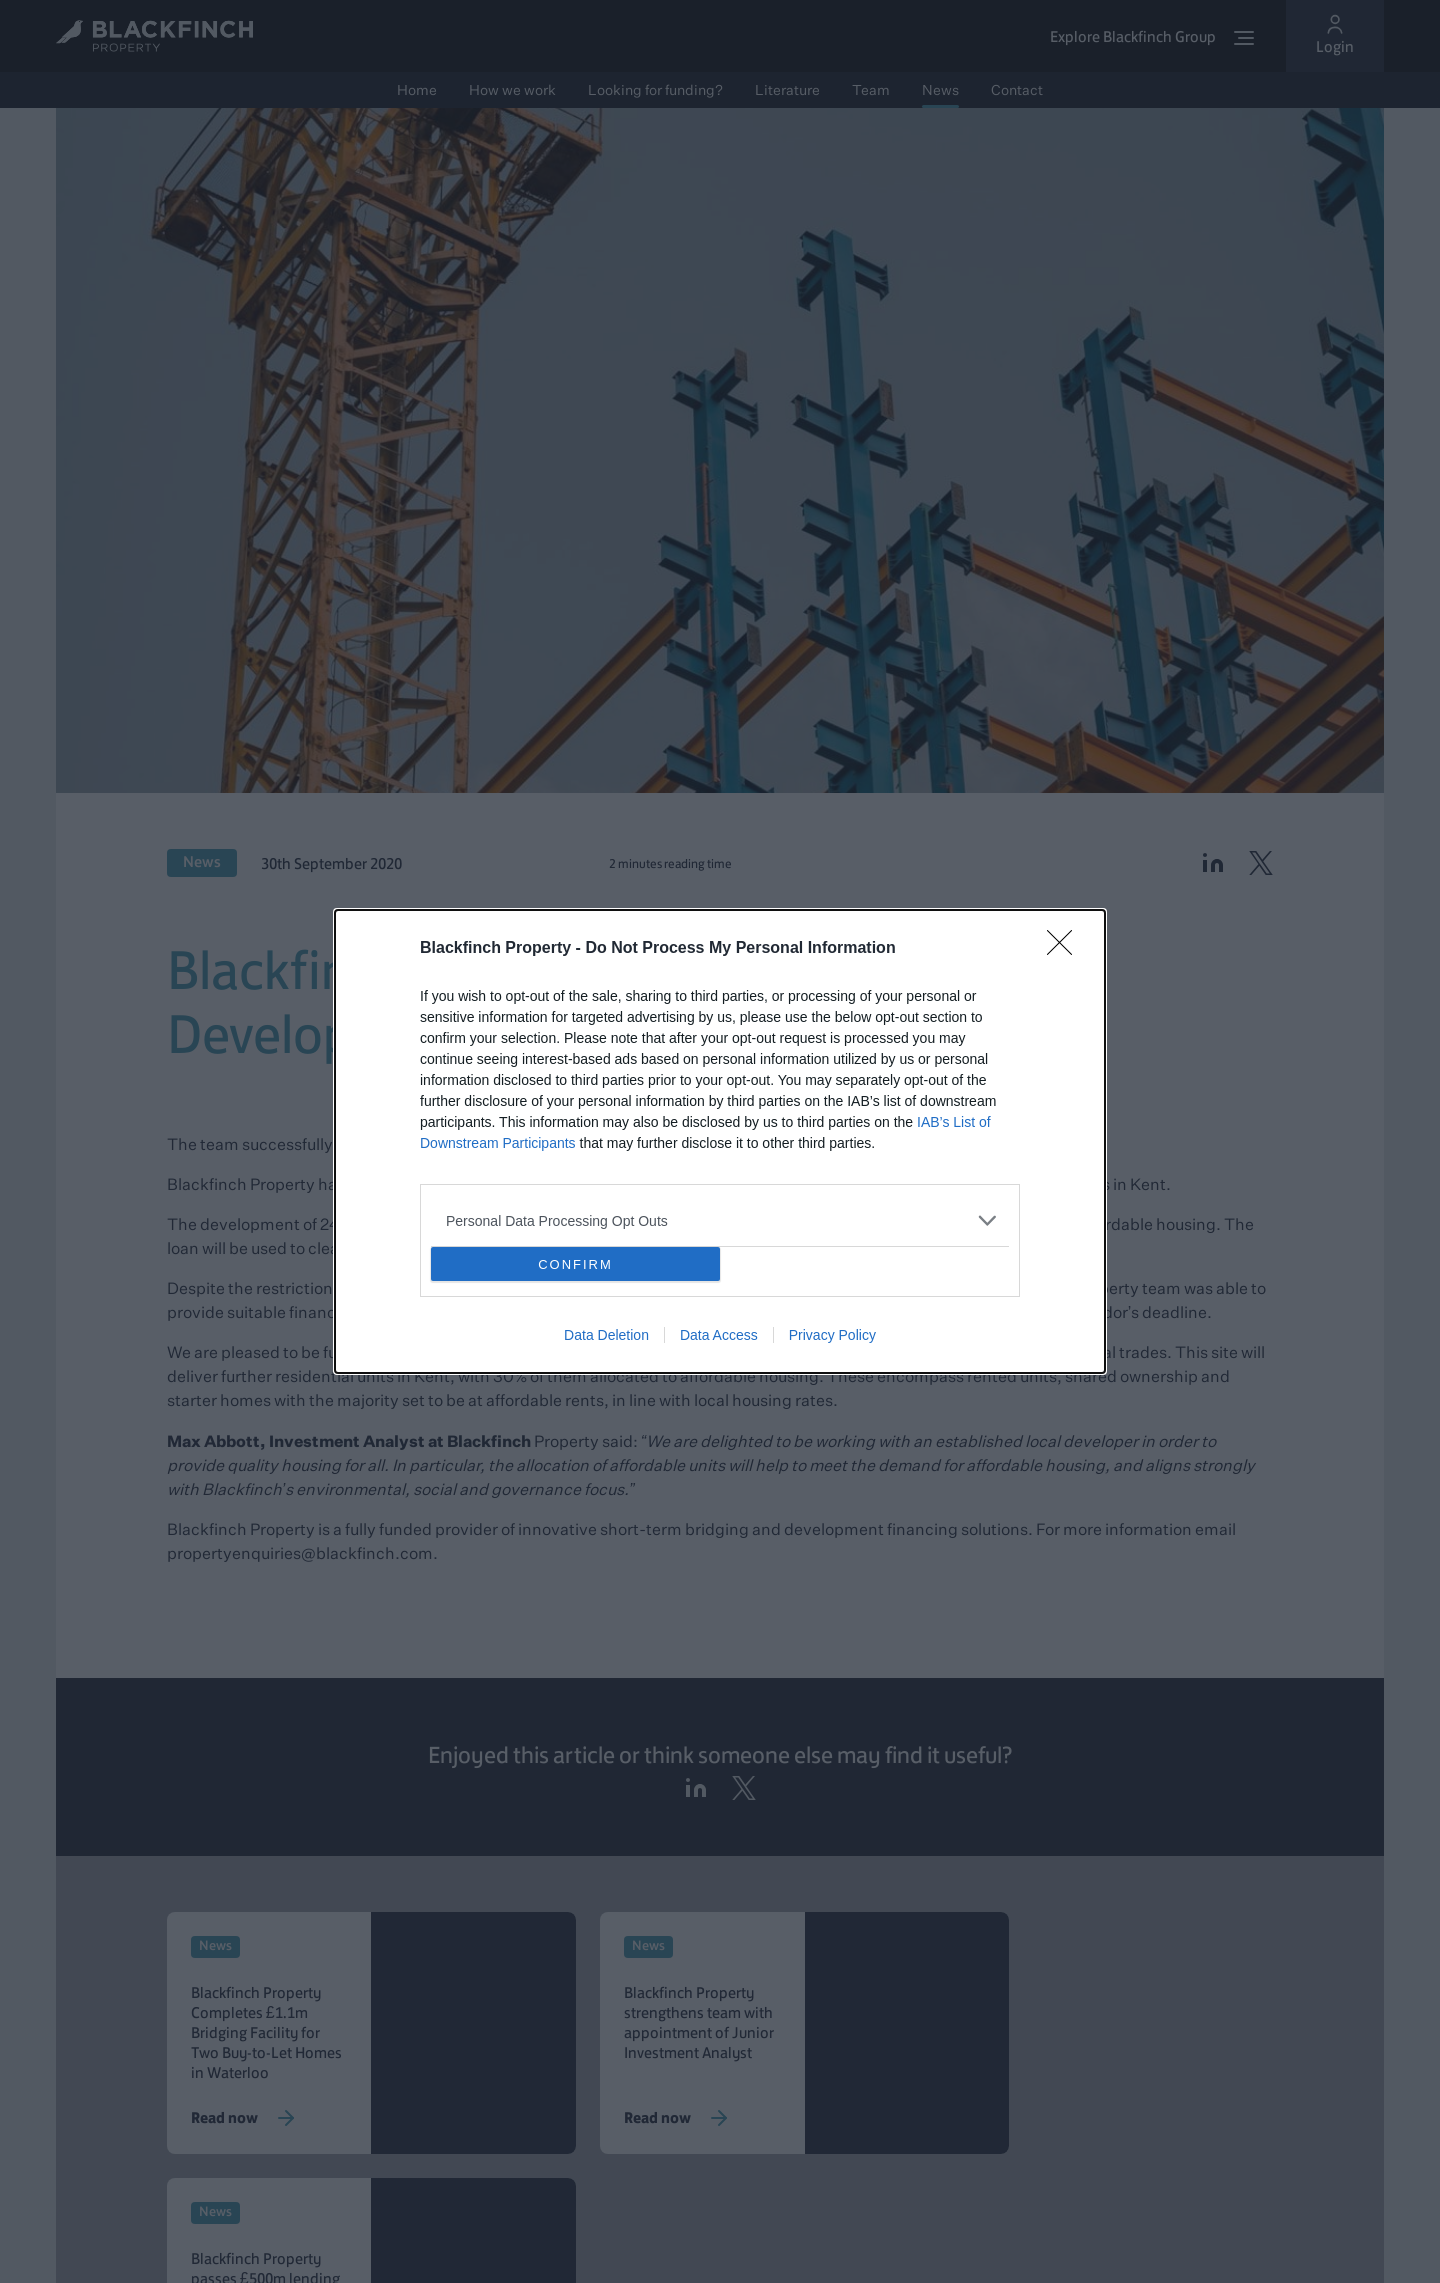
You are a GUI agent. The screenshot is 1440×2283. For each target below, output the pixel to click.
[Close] (1066, 949)
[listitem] (720, 1220)
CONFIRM (575, 1264)
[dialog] (720, 1141)
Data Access (719, 1335)
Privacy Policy (832, 1335)
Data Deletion (606, 1335)
